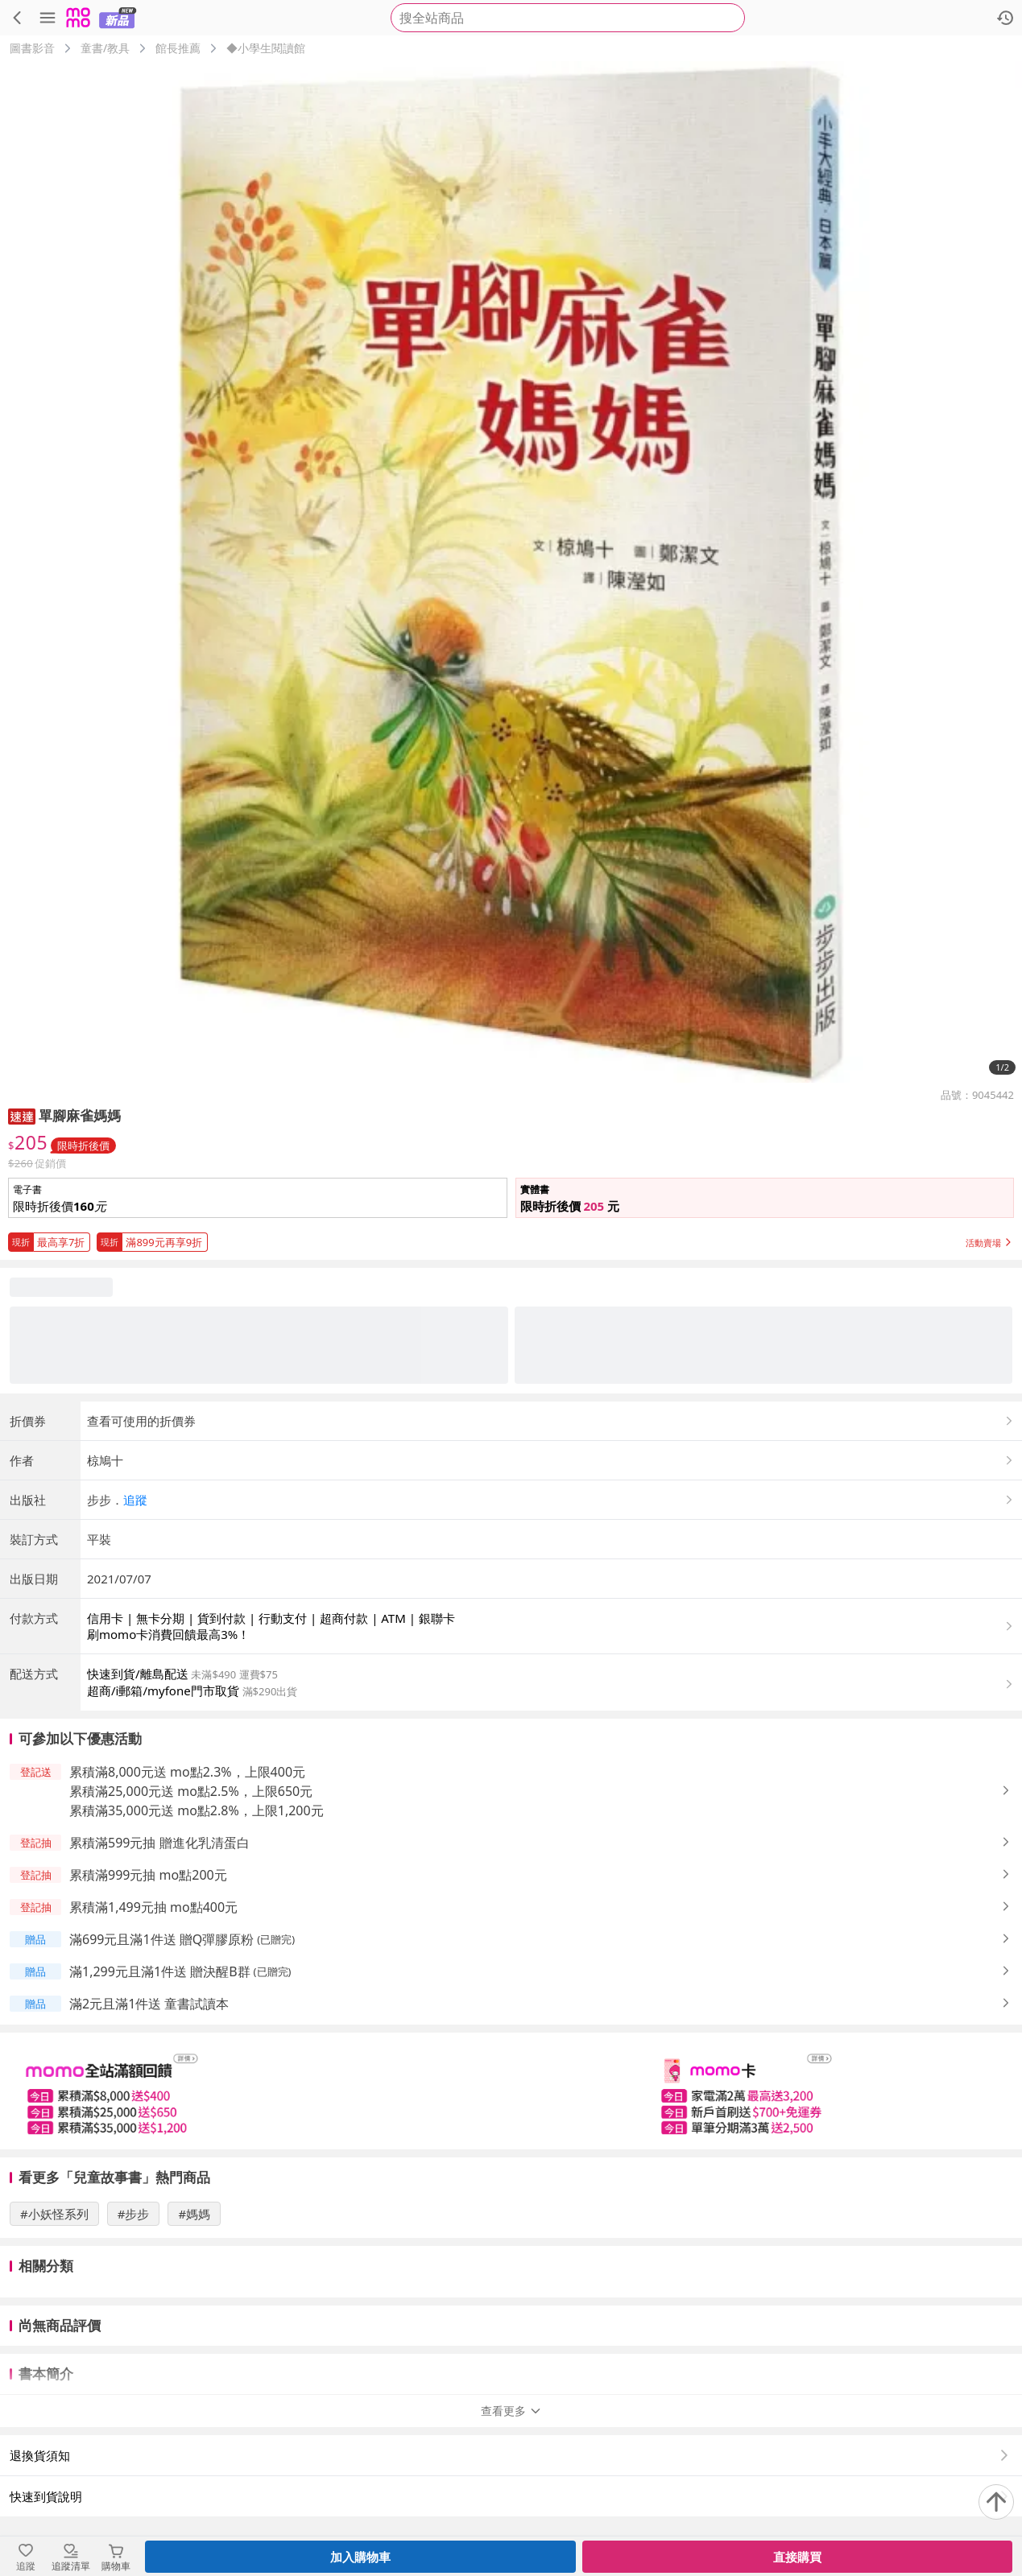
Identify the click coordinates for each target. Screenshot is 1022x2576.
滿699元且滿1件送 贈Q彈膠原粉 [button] (161, 1939)
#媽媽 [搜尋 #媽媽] (194, 2214)
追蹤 (135, 1500)
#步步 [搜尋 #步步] (134, 2214)
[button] (21, 1115)
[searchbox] (568, 17)
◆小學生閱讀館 (265, 48)
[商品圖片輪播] (511, 572)
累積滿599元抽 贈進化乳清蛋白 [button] (159, 1843)
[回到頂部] (996, 2502)
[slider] (511, 2091)
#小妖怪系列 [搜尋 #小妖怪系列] (54, 2214)
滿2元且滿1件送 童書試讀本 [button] (149, 2004)
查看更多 (511, 2410)
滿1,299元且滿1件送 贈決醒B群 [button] (159, 1971)
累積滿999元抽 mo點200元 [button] (148, 1875)
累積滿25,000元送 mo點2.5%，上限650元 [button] (190, 1791)
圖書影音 (32, 48)
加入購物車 (360, 2557)
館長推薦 (178, 48)
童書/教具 (105, 48)
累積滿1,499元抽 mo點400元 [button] (153, 1907)
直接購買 (797, 2557)
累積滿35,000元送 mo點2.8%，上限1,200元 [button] (196, 1810)
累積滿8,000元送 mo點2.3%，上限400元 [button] (187, 1772)
